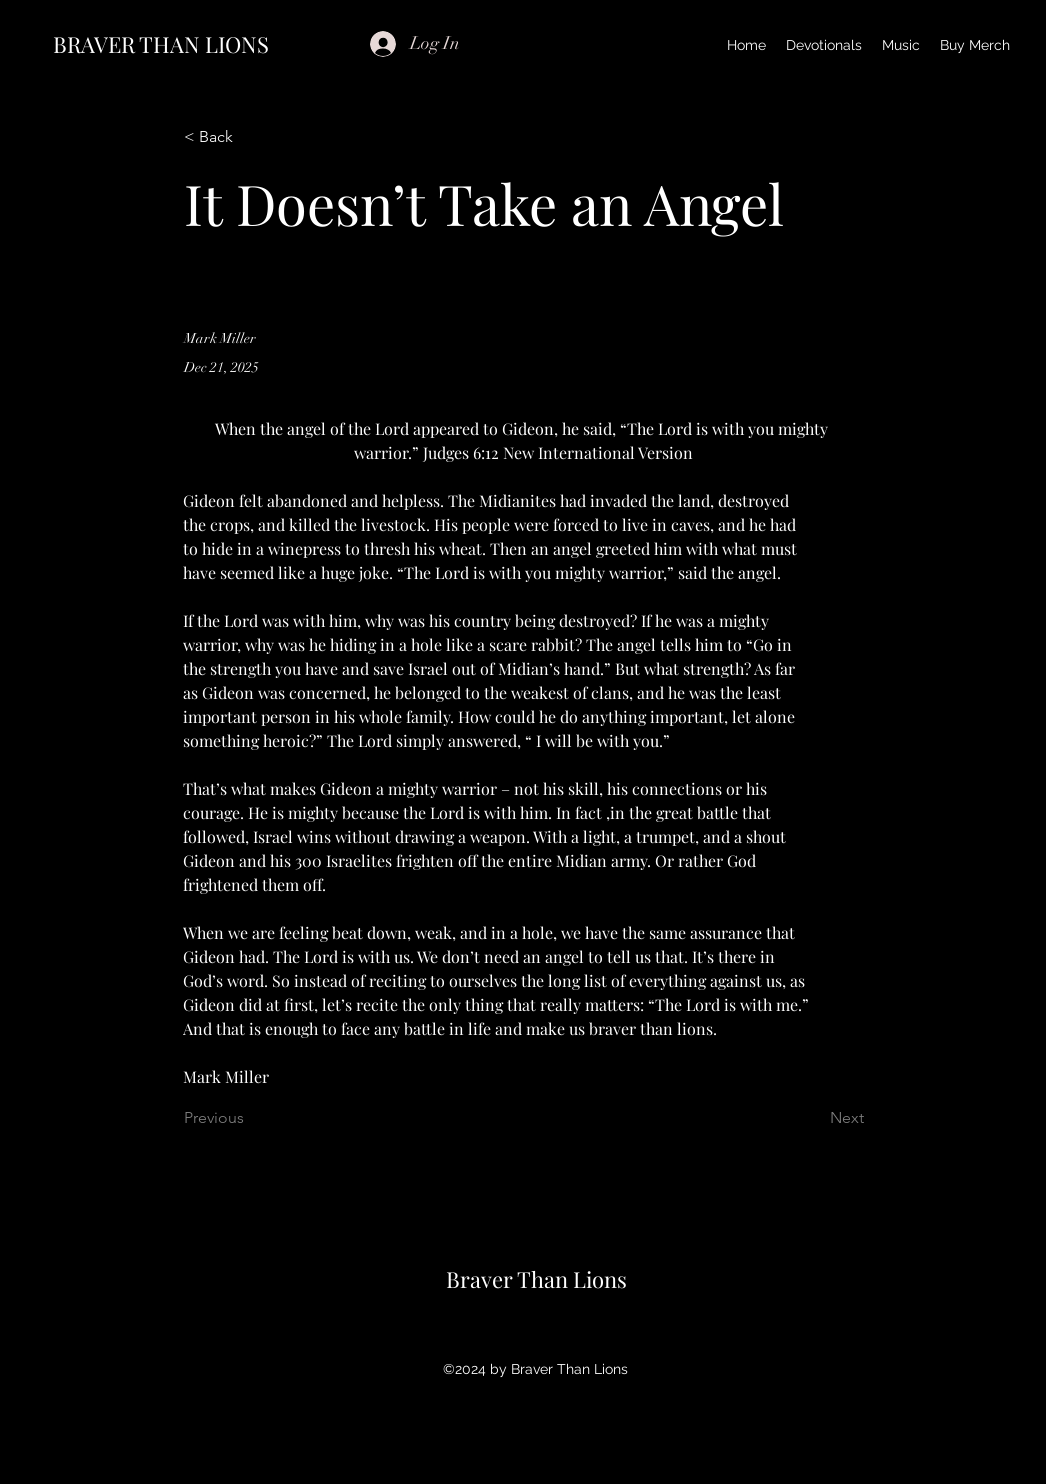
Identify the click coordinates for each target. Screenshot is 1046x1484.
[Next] (814, 1119)
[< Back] (250, 137)
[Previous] (250, 1119)
